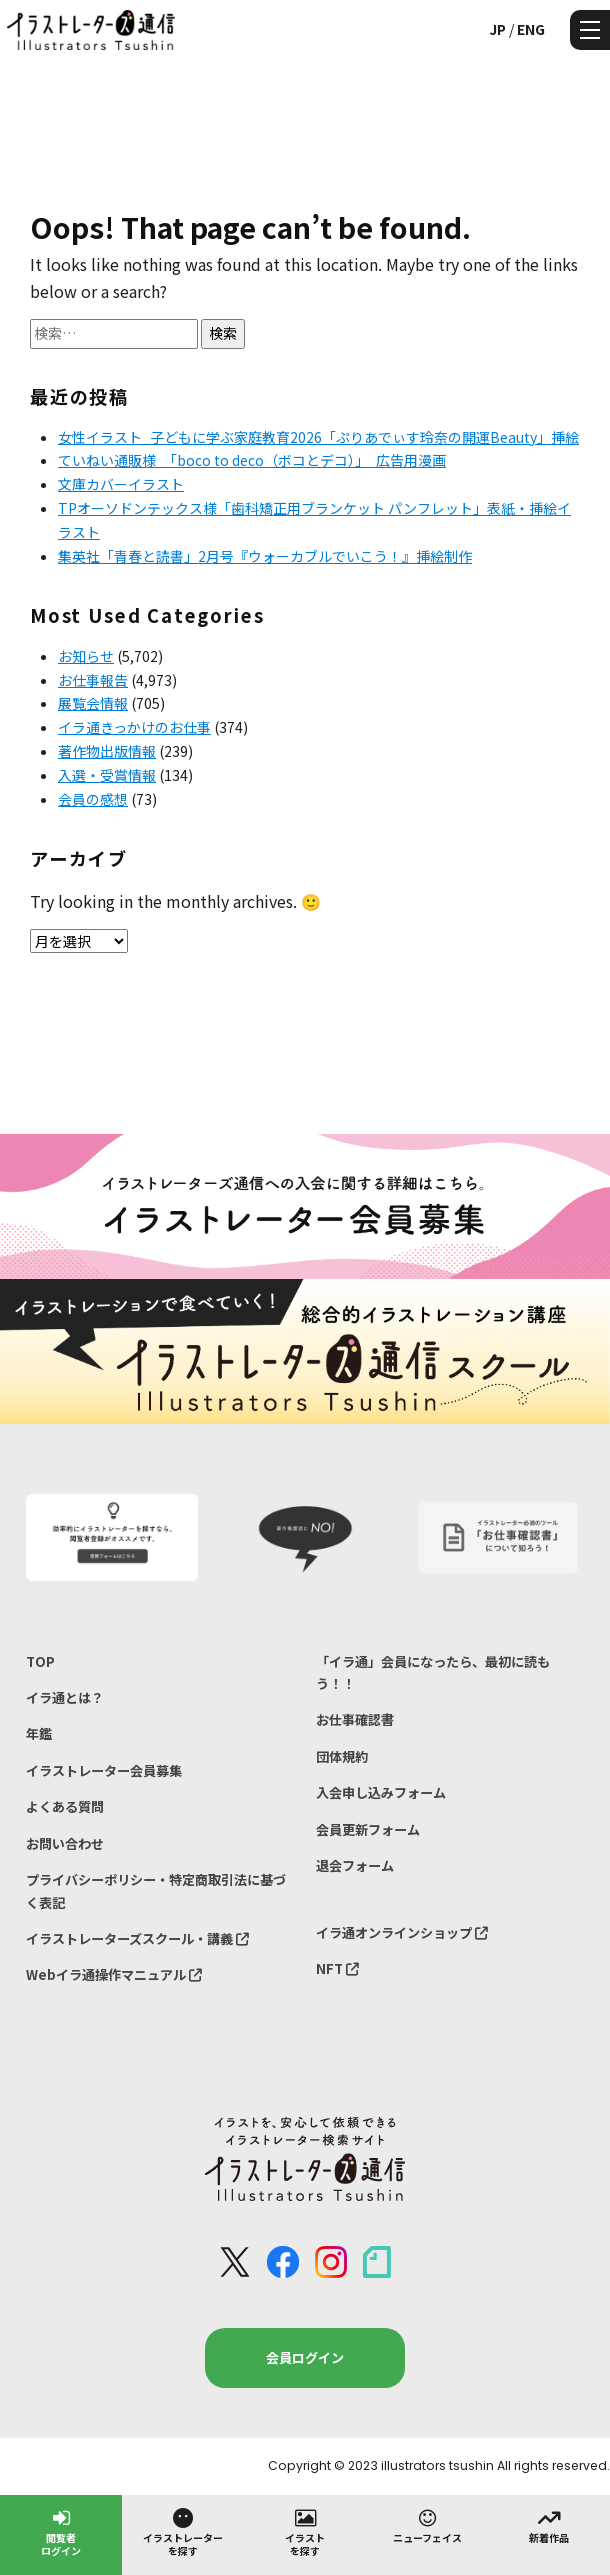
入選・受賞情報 (107, 775)
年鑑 (39, 1733)
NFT (337, 1968)
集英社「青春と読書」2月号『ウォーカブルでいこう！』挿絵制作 (265, 556)
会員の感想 (93, 799)
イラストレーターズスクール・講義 (137, 1938)
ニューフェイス (427, 2525)
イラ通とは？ (65, 1697)
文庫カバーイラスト (121, 484)
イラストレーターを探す (183, 2531)
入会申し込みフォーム (381, 1792)
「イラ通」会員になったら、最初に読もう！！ (433, 1672)
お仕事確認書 (355, 1719)
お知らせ (86, 656)
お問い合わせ (65, 1843)
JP (497, 29)
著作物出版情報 (107, 751)
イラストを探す (305, 2531)
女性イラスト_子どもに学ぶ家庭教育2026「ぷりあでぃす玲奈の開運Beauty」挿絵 (318, 437)
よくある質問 (65, 1806)
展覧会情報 (93, 703)
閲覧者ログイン (61, 2531)
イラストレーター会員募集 (104, 1770)
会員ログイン (305, 2357)
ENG (531, 29)
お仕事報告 (93, 680)
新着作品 (549, 2525)
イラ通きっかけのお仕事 (134, 727)
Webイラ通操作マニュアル (114, 1974)
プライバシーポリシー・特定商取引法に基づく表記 (156, 1890)
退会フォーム (355, 1865)
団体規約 (342, 1756)
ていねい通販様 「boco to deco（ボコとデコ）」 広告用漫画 (252, 460)
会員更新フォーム (368, 1829)
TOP (40, 1661)
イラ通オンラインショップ (402, 1932)
